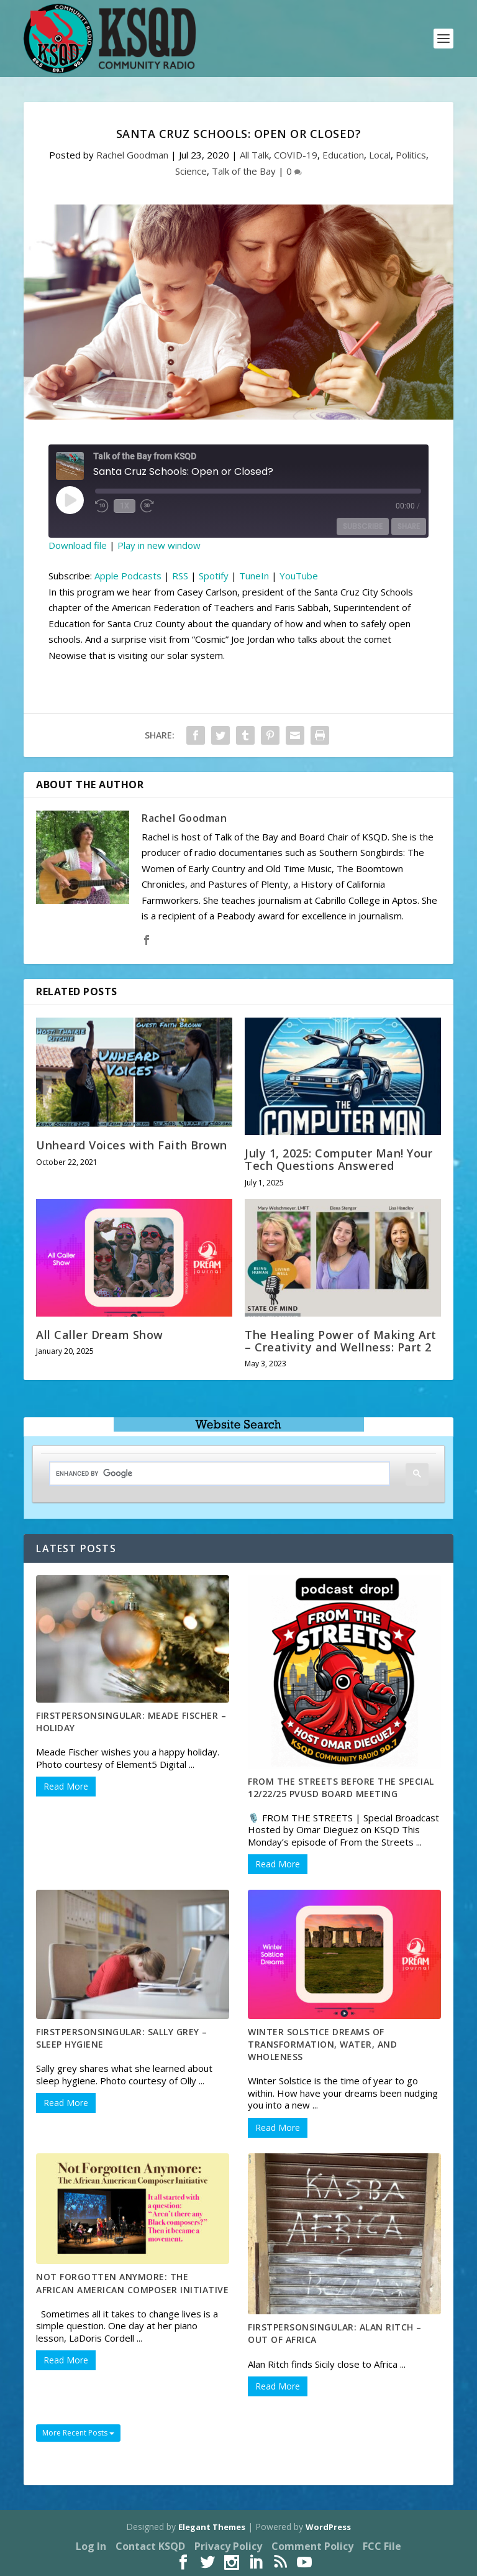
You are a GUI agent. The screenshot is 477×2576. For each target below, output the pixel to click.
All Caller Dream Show (99, 1334)
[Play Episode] (69, 499)
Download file (77, 545)
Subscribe (363, 526)
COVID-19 (295, 155)
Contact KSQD (150, 2546)
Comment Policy (312, 2546)
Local (380, 155)
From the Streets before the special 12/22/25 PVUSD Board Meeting (341, 1787)
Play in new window (159, 545)
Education (343, 155)
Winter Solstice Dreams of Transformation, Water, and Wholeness (322, 2044)
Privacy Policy (228, 2546)
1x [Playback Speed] (124, 506)
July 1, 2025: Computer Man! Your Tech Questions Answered (338, 1159)
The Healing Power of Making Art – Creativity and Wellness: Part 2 (341, 1341)
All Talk (254, 155)
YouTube (298, 575)
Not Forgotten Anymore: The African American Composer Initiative (132, 2283)
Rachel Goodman (132, 155)
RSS (180, 575)
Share (409, 526)
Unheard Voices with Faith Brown (131, 1145)
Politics (411, 155)
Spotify (214, 575)
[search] (210, 1473)
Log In (91, 2546)
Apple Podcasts (127, 575)
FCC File (382, 2546)
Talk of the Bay (244, 171)
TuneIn (254, 575)
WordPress (328, 2526)
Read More (65, 1786)
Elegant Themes (211, 2526)
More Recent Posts (78, 2432)
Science (191, 171)
